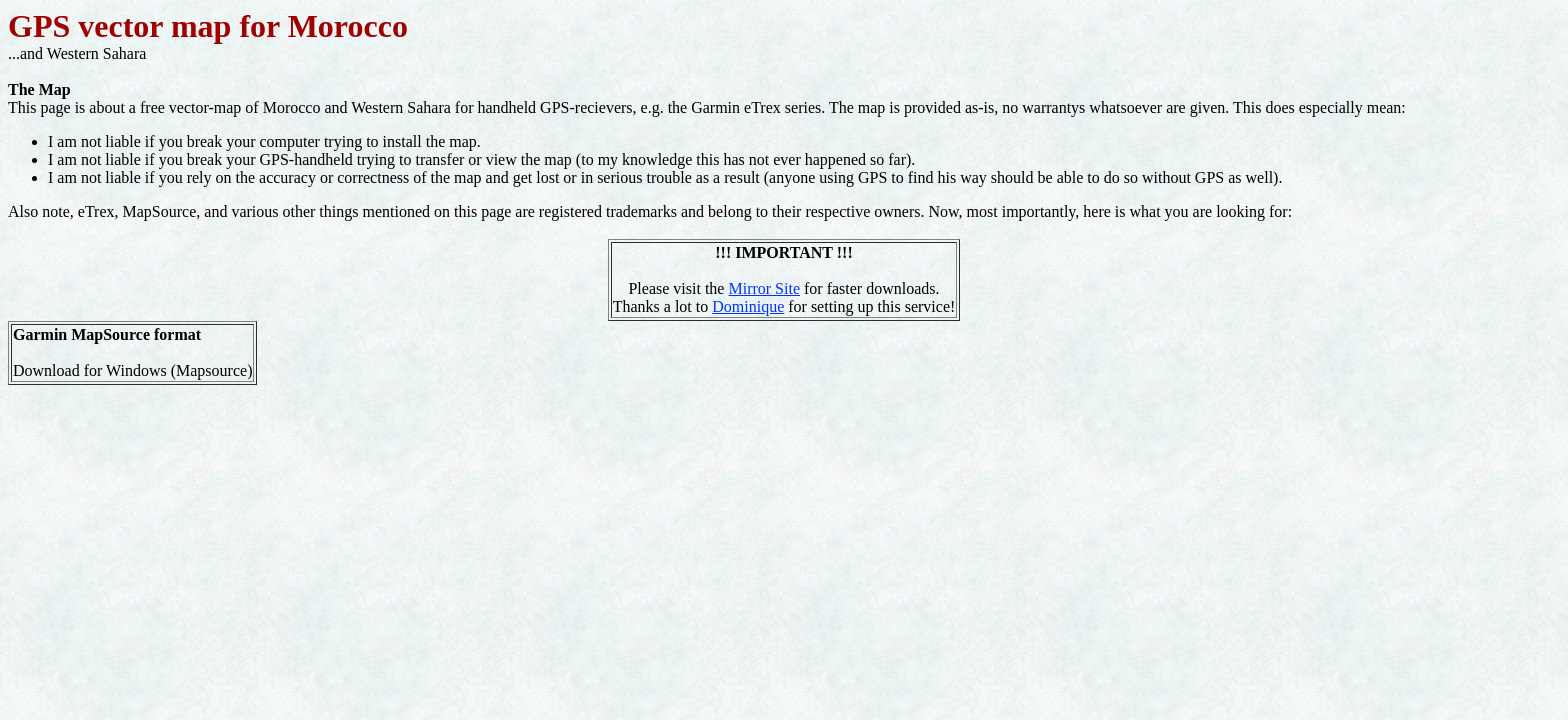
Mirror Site (764, 288)
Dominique (748, 306)
